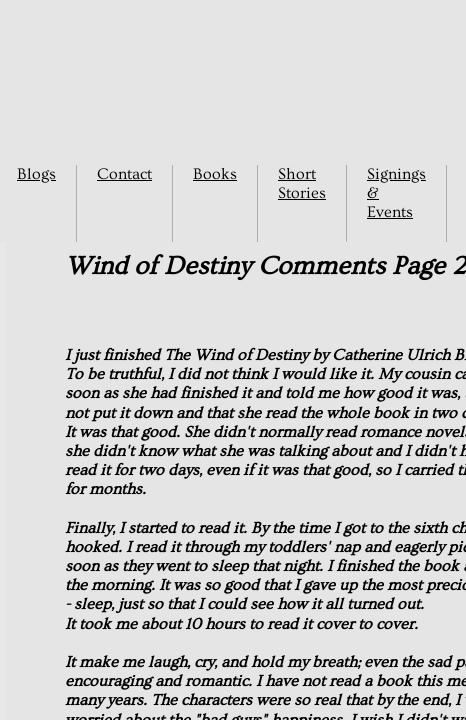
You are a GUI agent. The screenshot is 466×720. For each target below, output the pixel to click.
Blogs (36, 174)
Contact (124, 174)
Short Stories (302, 183)
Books (215, 174)
